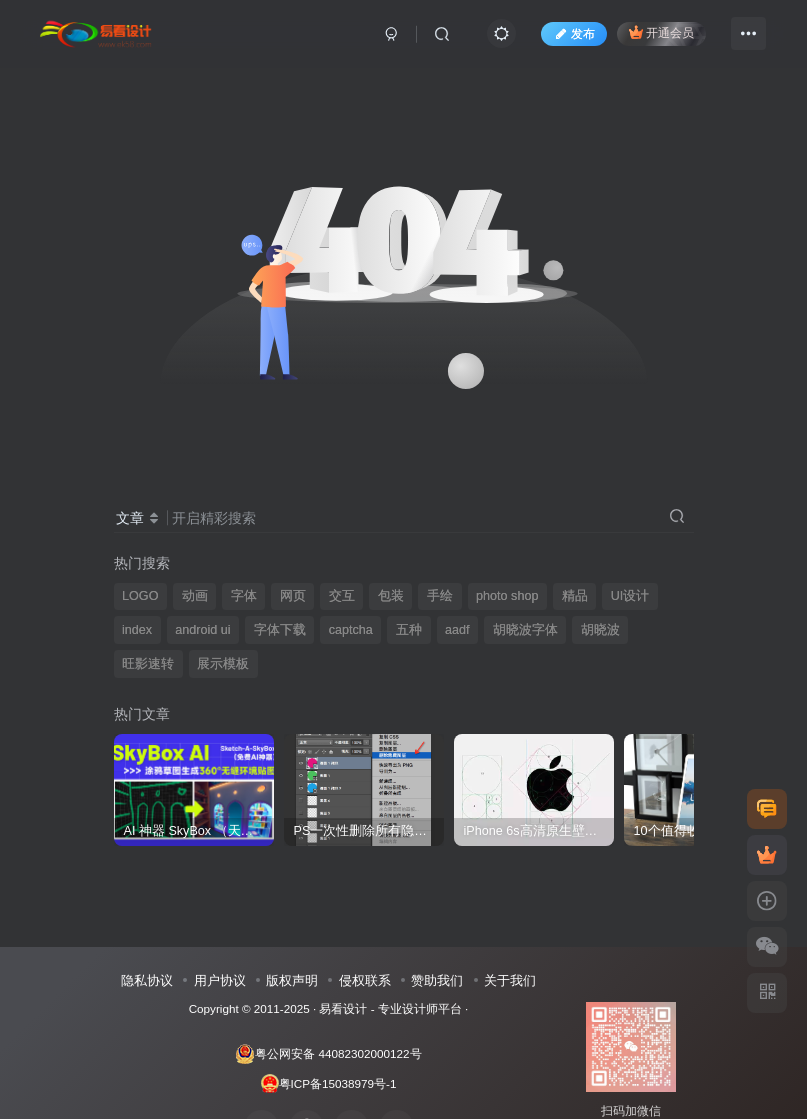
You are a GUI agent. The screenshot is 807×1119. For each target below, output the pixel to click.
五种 (409, 630)
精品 (575, 596)
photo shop (507, 596)
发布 (574, 34)
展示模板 (223, 664)
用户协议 (220, 980)
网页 (293, 596)
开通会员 (661, 32)
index (137, 630)
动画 (195, 596)
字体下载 (280, 630)
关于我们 (510, 980)
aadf (457, 630)
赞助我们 (437, 980)
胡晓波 (600, 630)
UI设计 (630, 596)
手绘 (440, 596)
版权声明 (292, 980)
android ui (202, 630)
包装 (391, 596)
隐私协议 (147, 980)
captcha (351, 630)
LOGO (140, 596)
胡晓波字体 (525, 630)
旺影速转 (148, 664)
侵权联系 (365, 980)
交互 (342, 596)
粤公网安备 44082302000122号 (328, 1054)
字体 (244, 596)
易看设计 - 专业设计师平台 (390, 1008)
